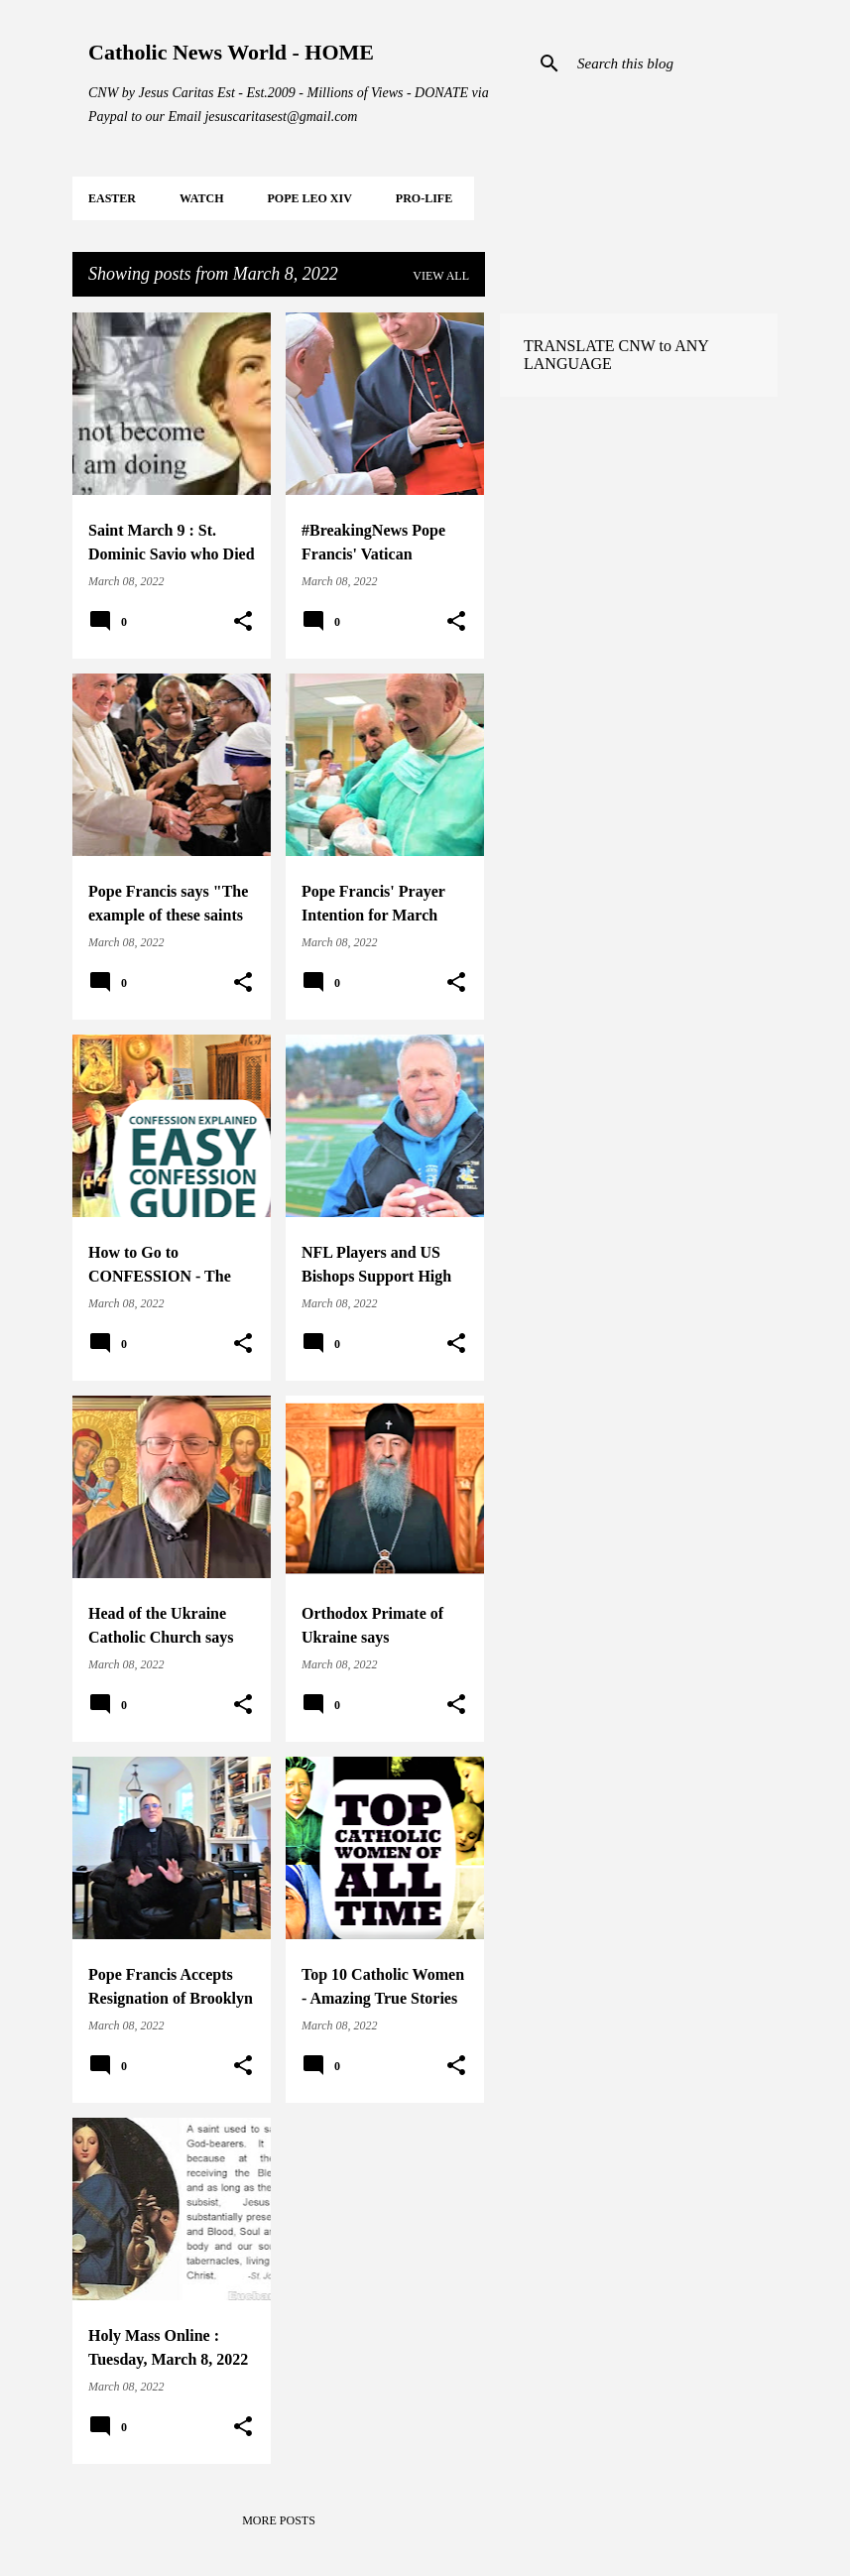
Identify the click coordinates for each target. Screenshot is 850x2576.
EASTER (112, 198)
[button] (243, 622)
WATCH (201, 198)
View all (441, 276)
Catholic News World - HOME (231, 52)
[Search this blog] (673, 63)
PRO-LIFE (424, 198)
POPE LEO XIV (309, 198)
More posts (278, 2520)
